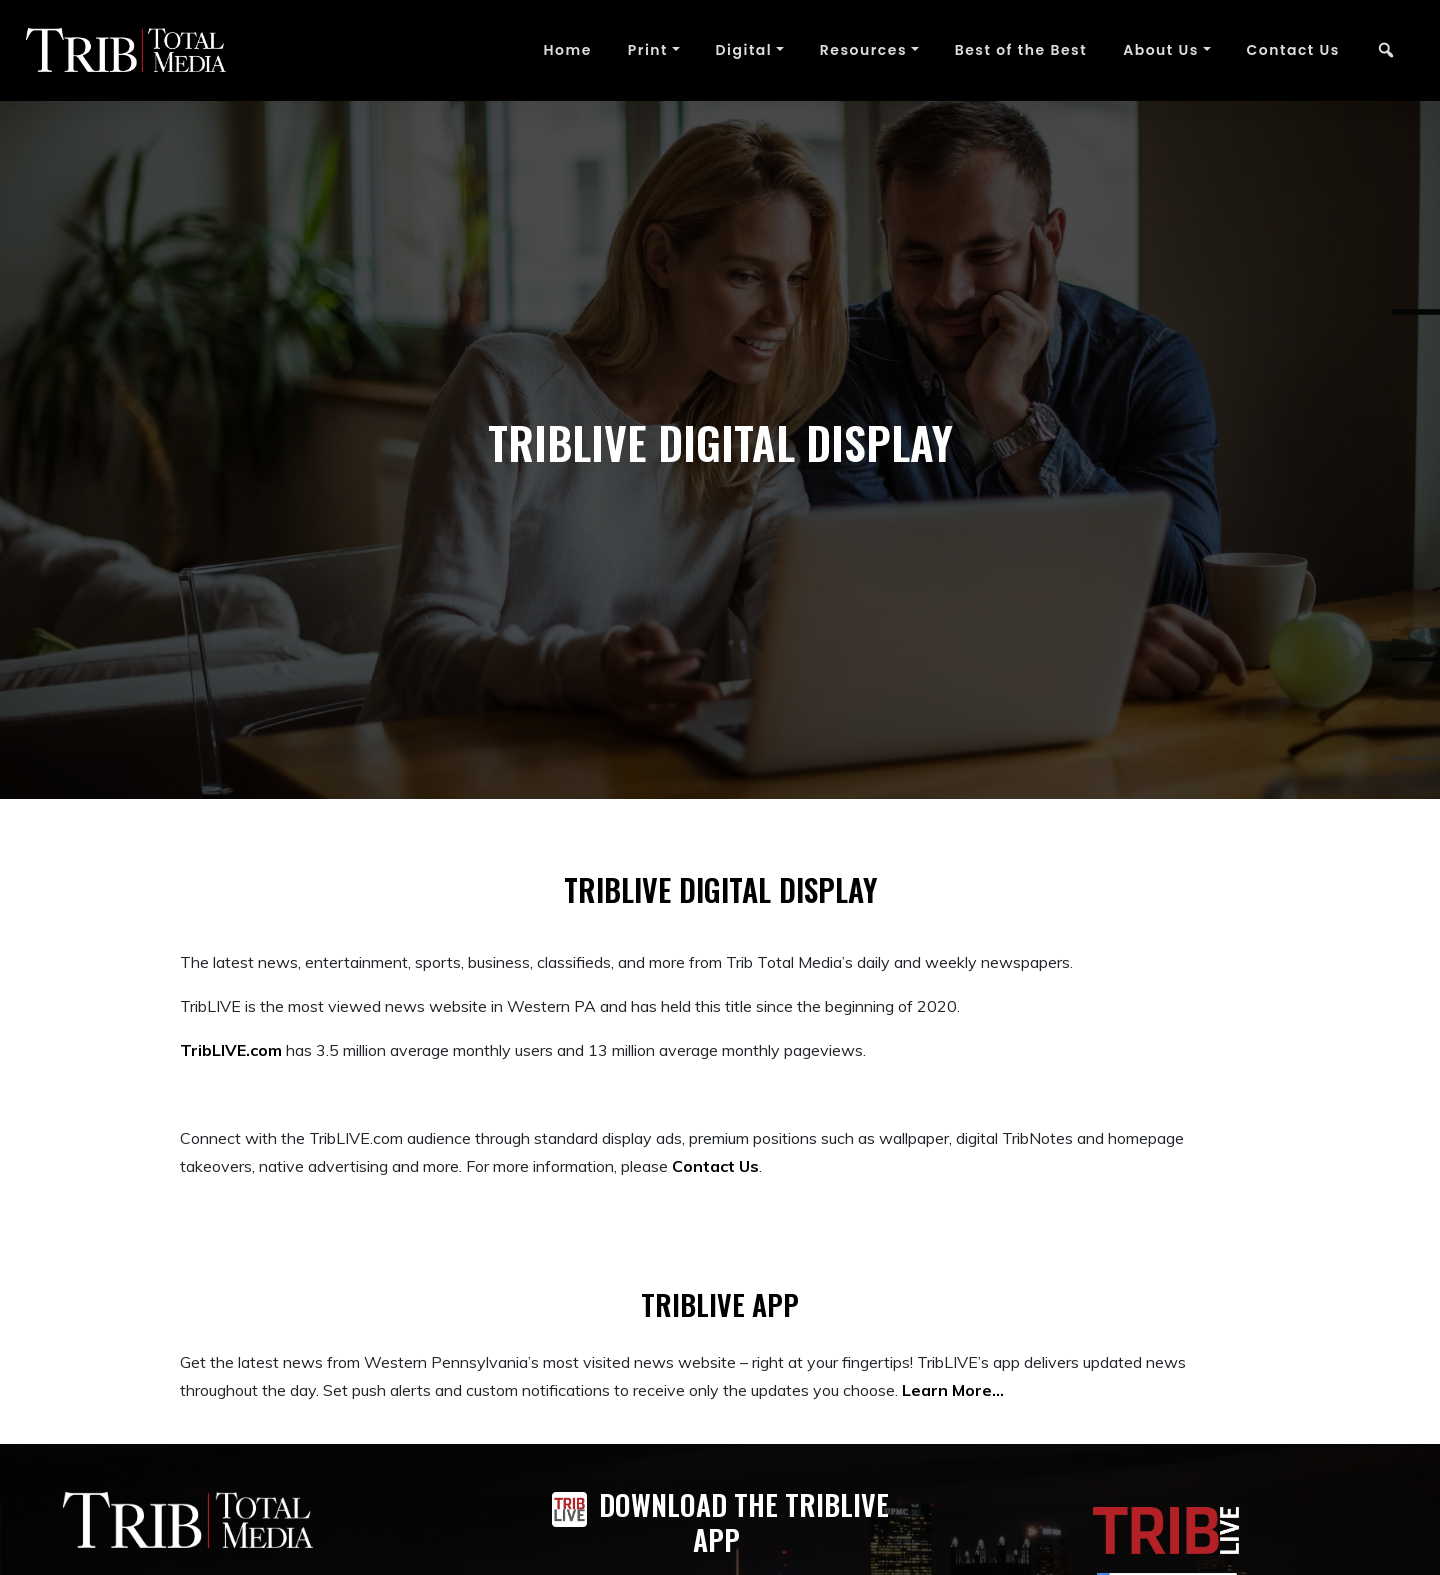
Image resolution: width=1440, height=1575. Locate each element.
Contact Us (1293, 50)
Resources (863, 50)
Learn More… (953, 1390)
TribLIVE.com (231, 1050)
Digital (744, 50)
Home (567, 50)
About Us (1161, 50)
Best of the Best (1021, 50)
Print (648, 50)
